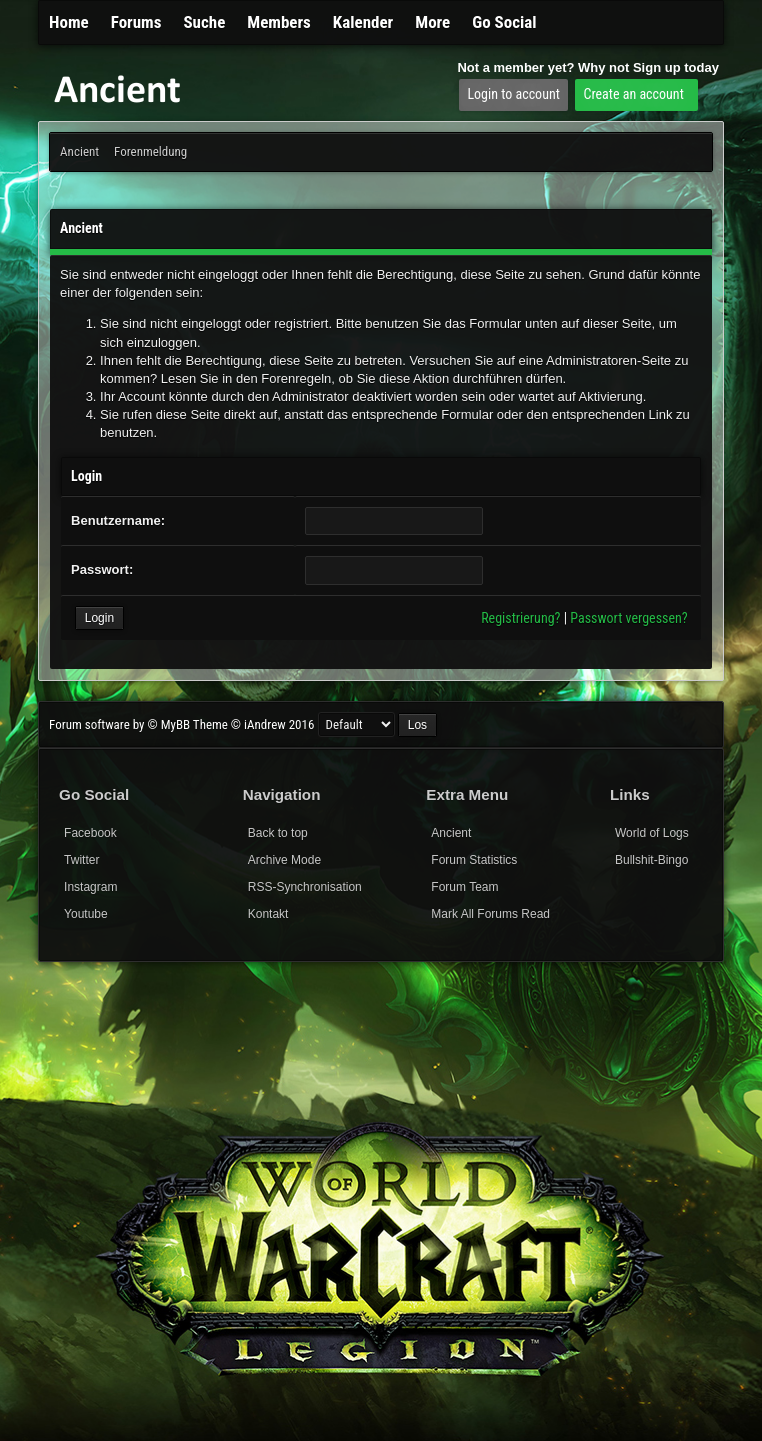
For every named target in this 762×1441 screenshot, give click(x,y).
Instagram (90, 887)
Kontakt (268, 914)
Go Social (504, 22)
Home (69, 22)
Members (279, 22)
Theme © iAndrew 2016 (253, 724)
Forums (136, 22)
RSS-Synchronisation (305, 887)
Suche (204, 22)
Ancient (79, 151)
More (432, 22)
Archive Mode (284, 860)
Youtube (86, 914)
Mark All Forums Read (490, 914)
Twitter (81, 860)
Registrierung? (520, 618)
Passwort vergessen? (628, 618)
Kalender (363, 22)
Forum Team (464, 887)
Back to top (278, 833)
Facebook (90, 833)
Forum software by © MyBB (121, 724)
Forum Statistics (474, 860)
